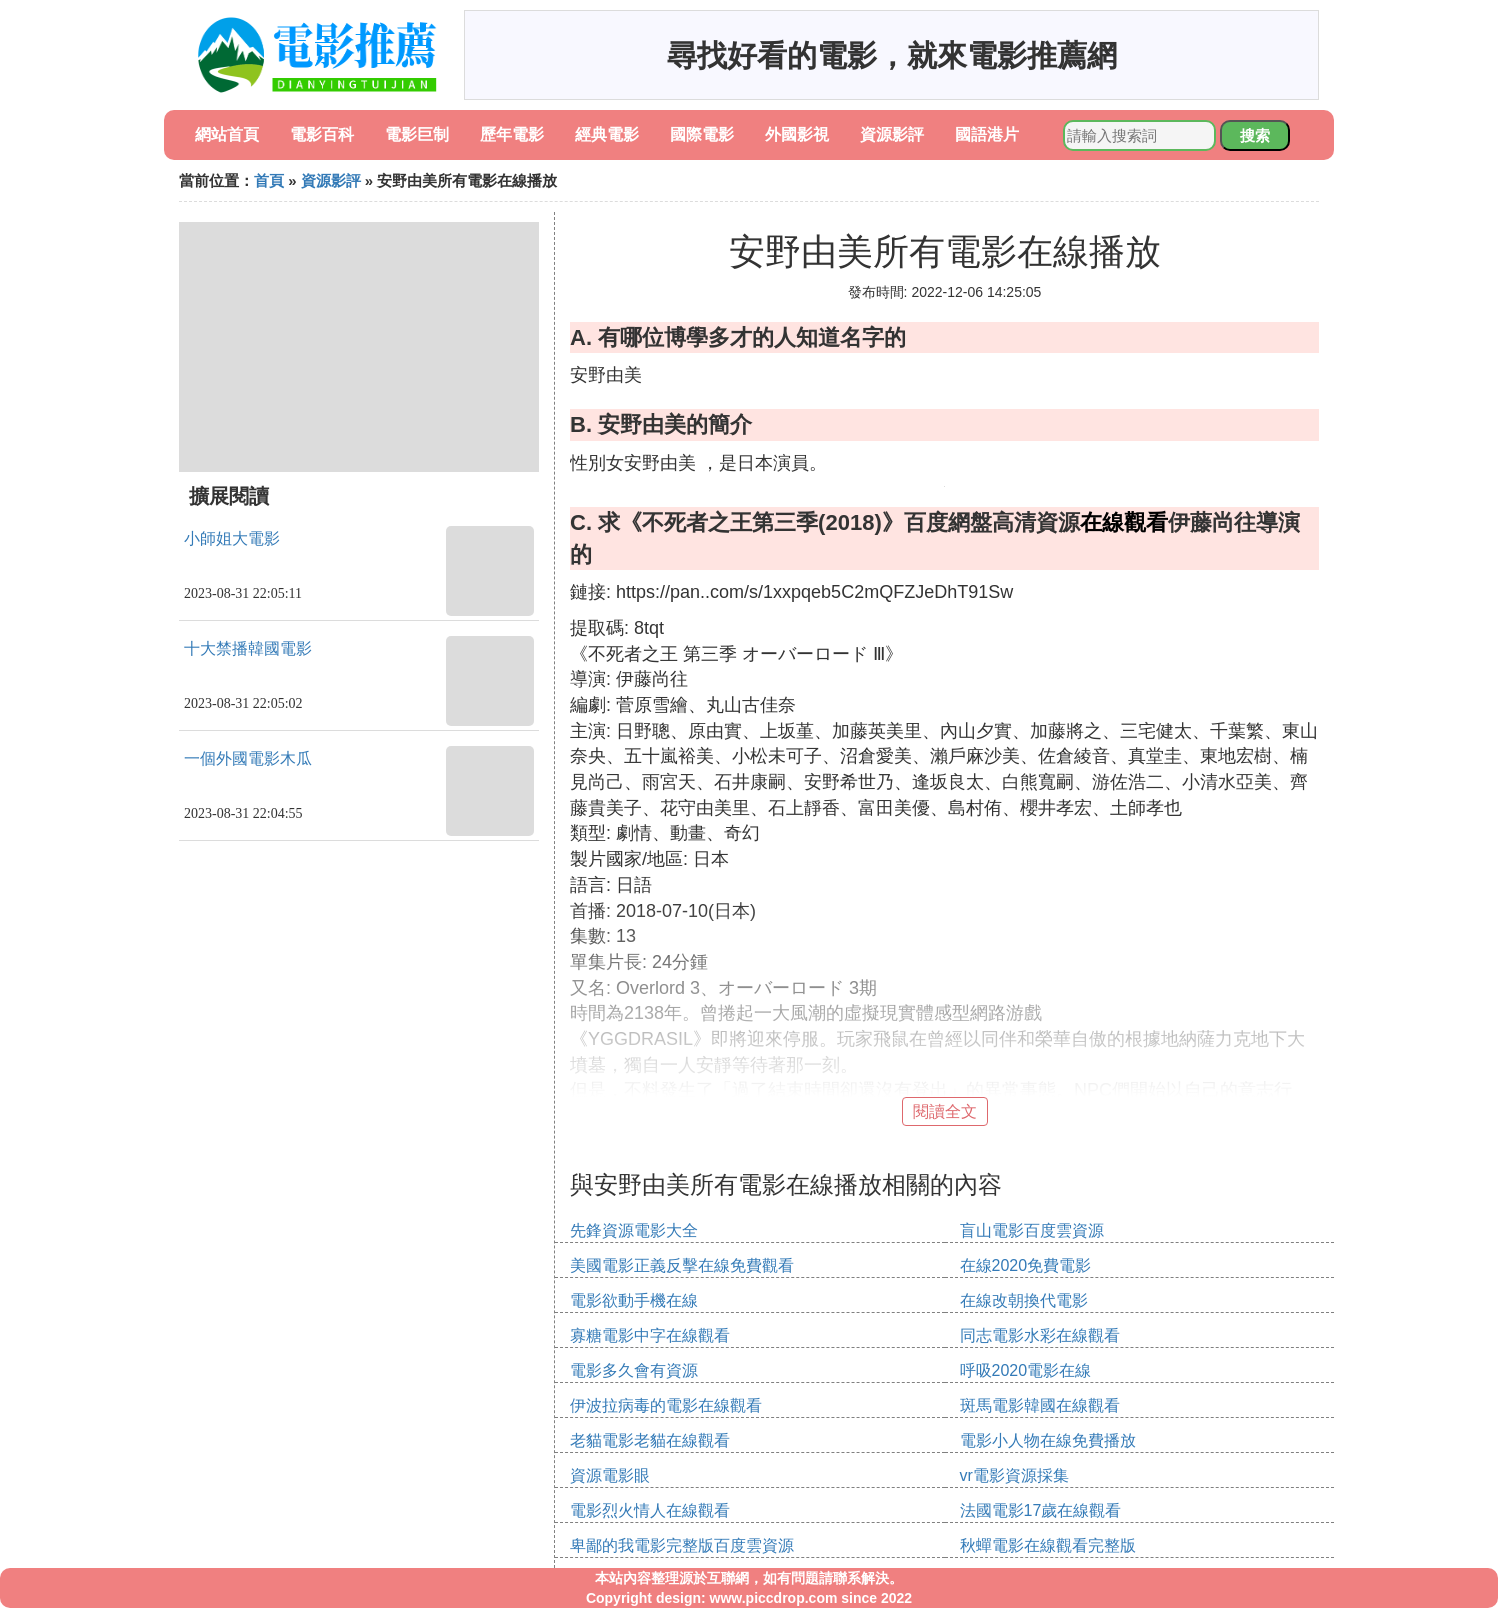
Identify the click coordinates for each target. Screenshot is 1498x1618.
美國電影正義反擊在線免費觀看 (682, 1265)
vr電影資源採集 (1014, 1475)
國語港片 (987, 134)
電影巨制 (417, 134)
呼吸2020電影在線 (1026, 1370)
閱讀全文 (945, 1111)
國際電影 (702, 134)
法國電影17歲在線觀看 (1041, 1510)
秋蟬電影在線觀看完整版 (1048, 1545)
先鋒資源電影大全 (634, 1230)
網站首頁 (227, 134)
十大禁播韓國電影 (248, 648)
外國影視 (797, 134)
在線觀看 (1124, 522)
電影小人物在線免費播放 (1048, 1440)
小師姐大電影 (232, 538)
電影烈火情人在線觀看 (650, 1510)
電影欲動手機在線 (634, 1300)
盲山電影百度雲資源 (1032, 1230)
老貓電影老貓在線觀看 (650, 1440)
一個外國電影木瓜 (248, 758)
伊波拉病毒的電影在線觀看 (666, 1405)
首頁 (269, 180)
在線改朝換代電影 (1024, 1300)
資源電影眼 (610, 1475)
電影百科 (322, 134)
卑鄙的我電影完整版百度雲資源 (682, 1545)
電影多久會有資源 (634, 1370)
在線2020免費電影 (1026, 1265)
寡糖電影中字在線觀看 (650, 1335)
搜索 (1255, 135)
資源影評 (892, 134)
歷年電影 (512, 134)
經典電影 (607, 134)
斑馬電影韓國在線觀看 (1040, 1405)
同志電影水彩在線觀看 (1040, 1335)
